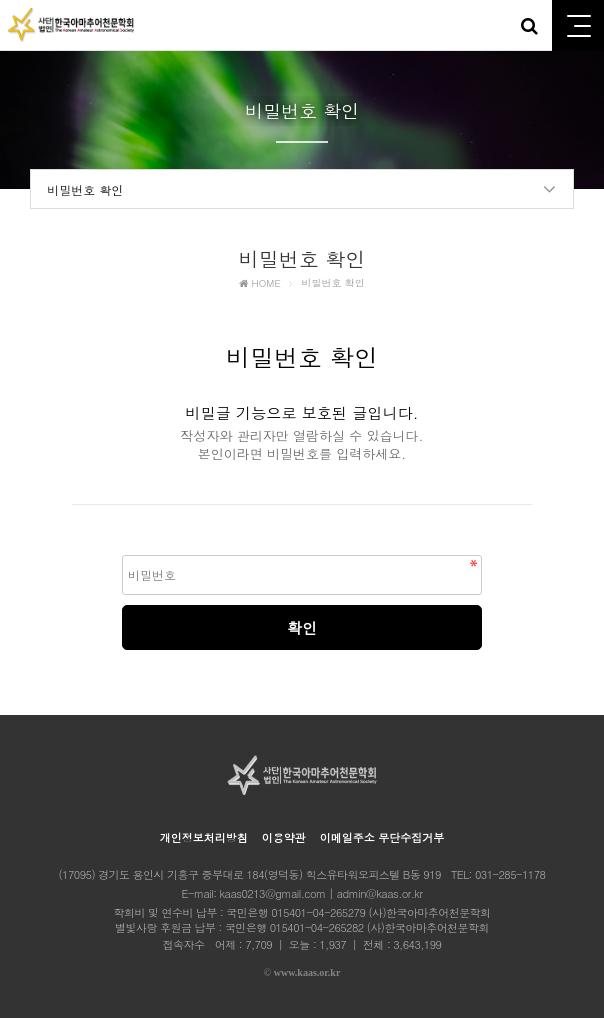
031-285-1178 (510, 874)
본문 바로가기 (0, 0)
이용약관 (284, 837)
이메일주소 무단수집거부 (382, 837)
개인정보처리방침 (204, 837)
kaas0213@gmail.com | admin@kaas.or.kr (321, 893)
